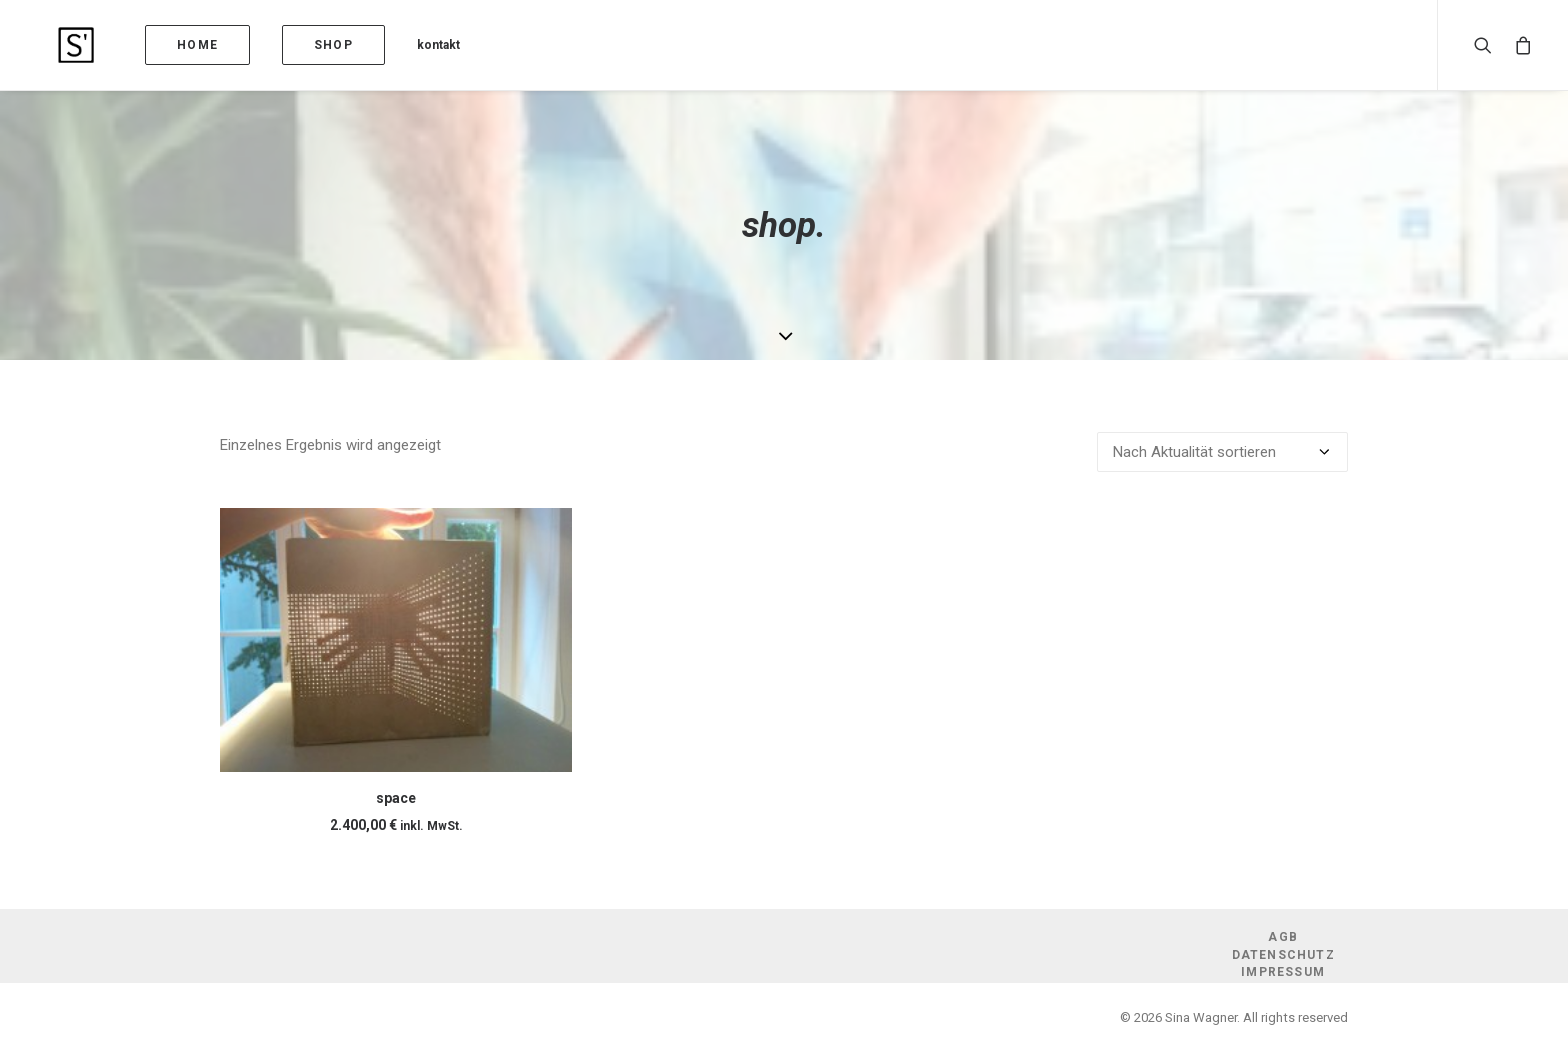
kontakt (390, 45)
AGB (1283, 937)
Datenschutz (1283, 955)
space (396, 798)
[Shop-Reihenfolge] (1222, 452)
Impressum (1283, 972)
